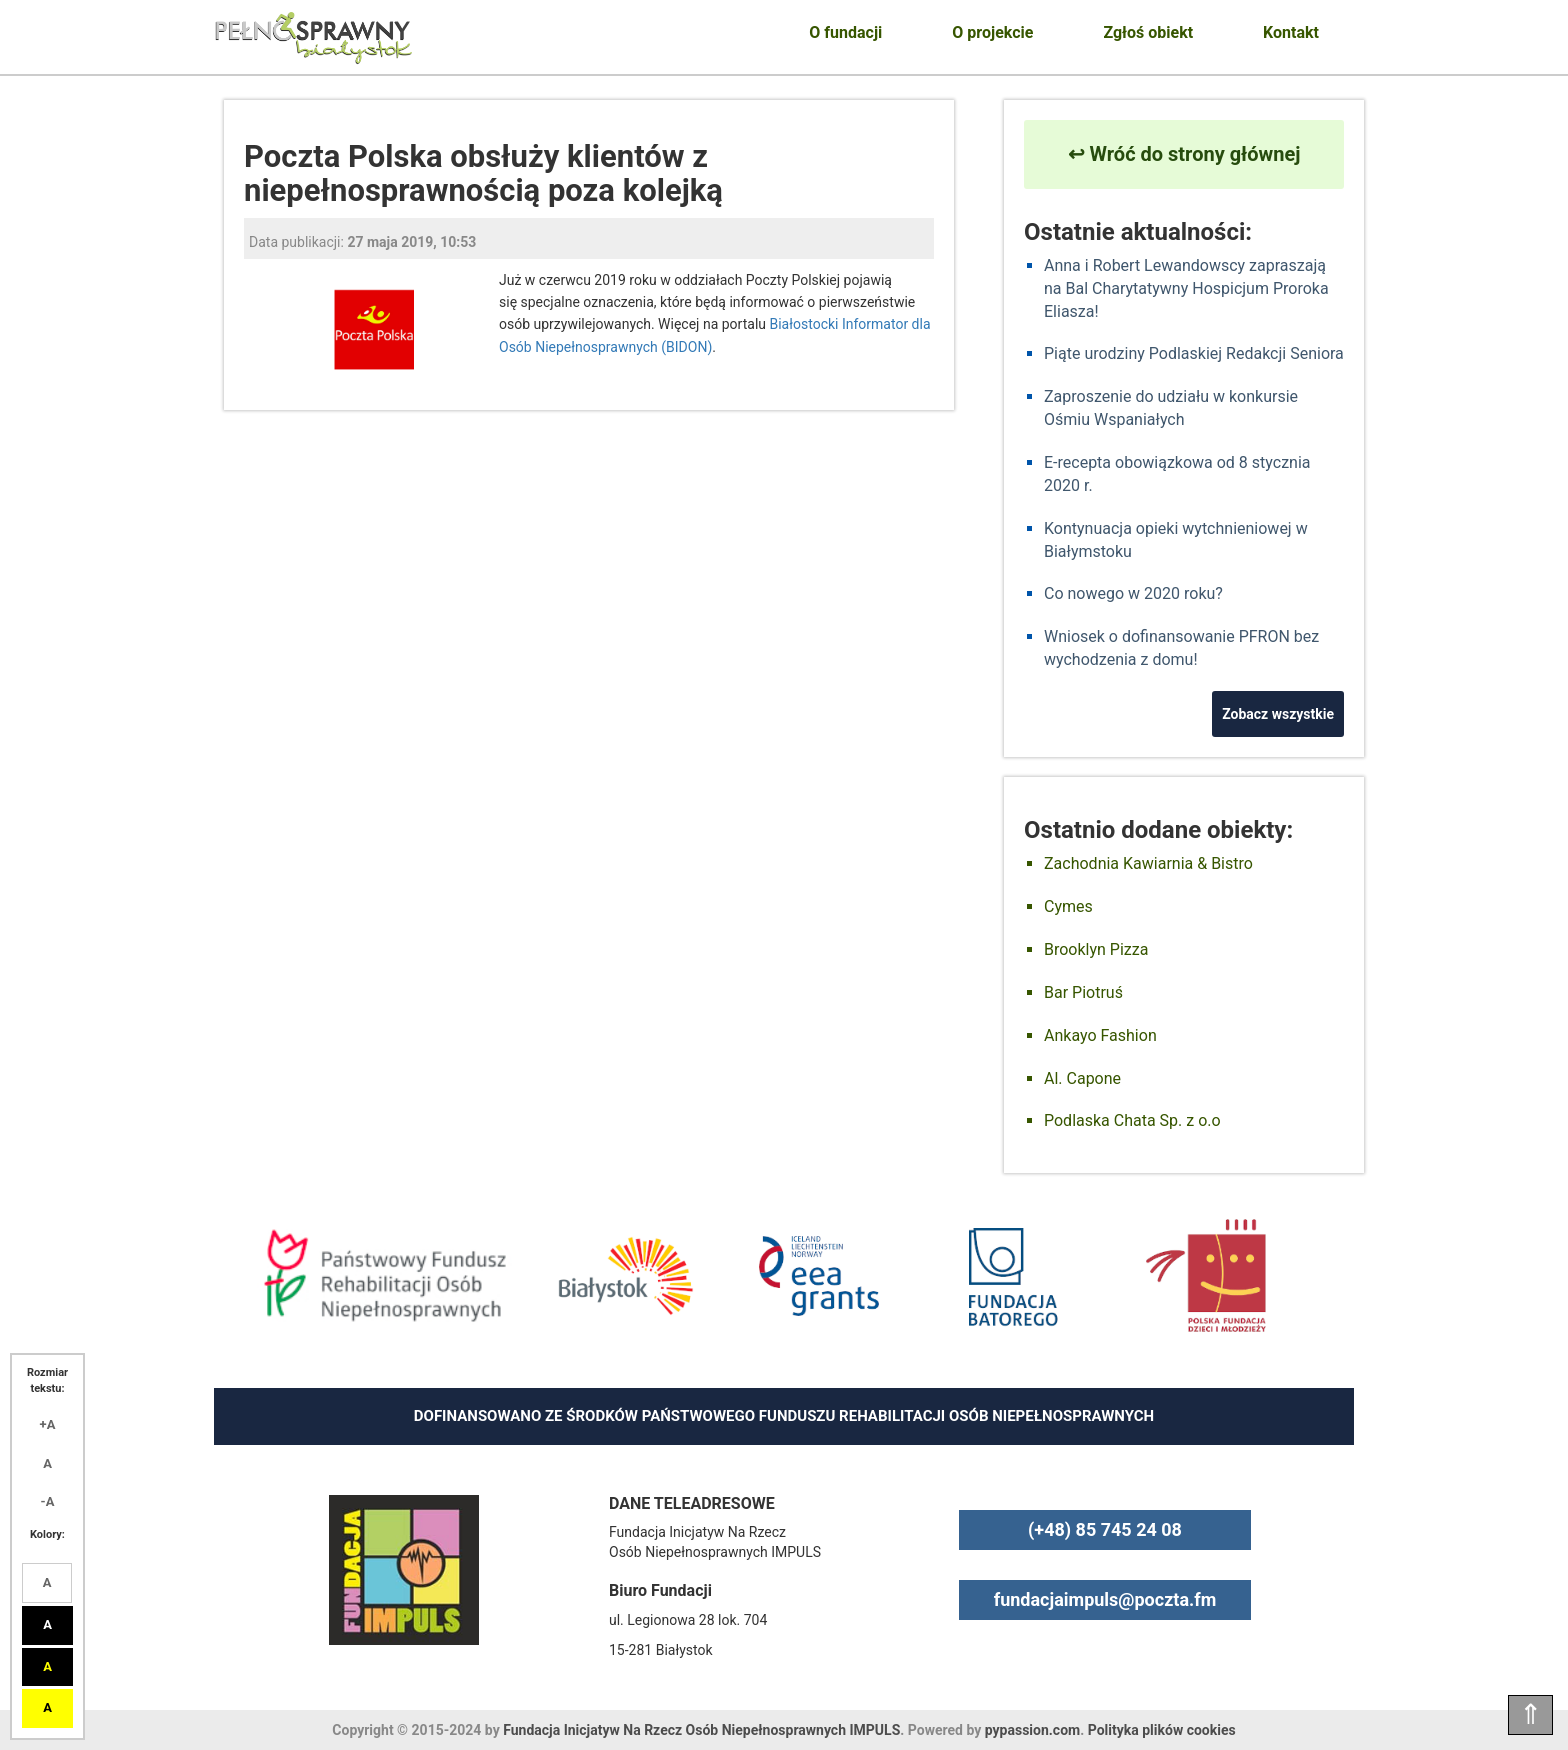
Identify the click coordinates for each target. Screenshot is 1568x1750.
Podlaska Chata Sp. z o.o (1132, 1120)
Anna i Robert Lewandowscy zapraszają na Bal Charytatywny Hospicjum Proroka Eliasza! (1186, 288)
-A (48, 1501)
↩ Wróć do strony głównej (1184, 154)
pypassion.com (1032, 1730)
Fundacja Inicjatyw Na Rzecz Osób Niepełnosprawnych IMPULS (701, 1730)
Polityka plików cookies (1162, 1730)
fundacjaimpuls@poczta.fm (1105, 1599)
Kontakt (1291, 32)
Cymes (1068, 906)
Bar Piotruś (1083, 992)
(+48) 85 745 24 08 (1105, 1529)
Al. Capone (1082, 1078)
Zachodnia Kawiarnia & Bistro (1148, 863)
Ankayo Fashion (1100, 1035)
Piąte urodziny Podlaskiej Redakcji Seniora (1194, 353)
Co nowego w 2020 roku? (1133, 593)
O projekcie (992, 32)
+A (48, 1424)
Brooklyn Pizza (1096, 949)
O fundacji (845, 32)
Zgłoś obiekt (1148, 32)
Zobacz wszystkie (1278, 714)
